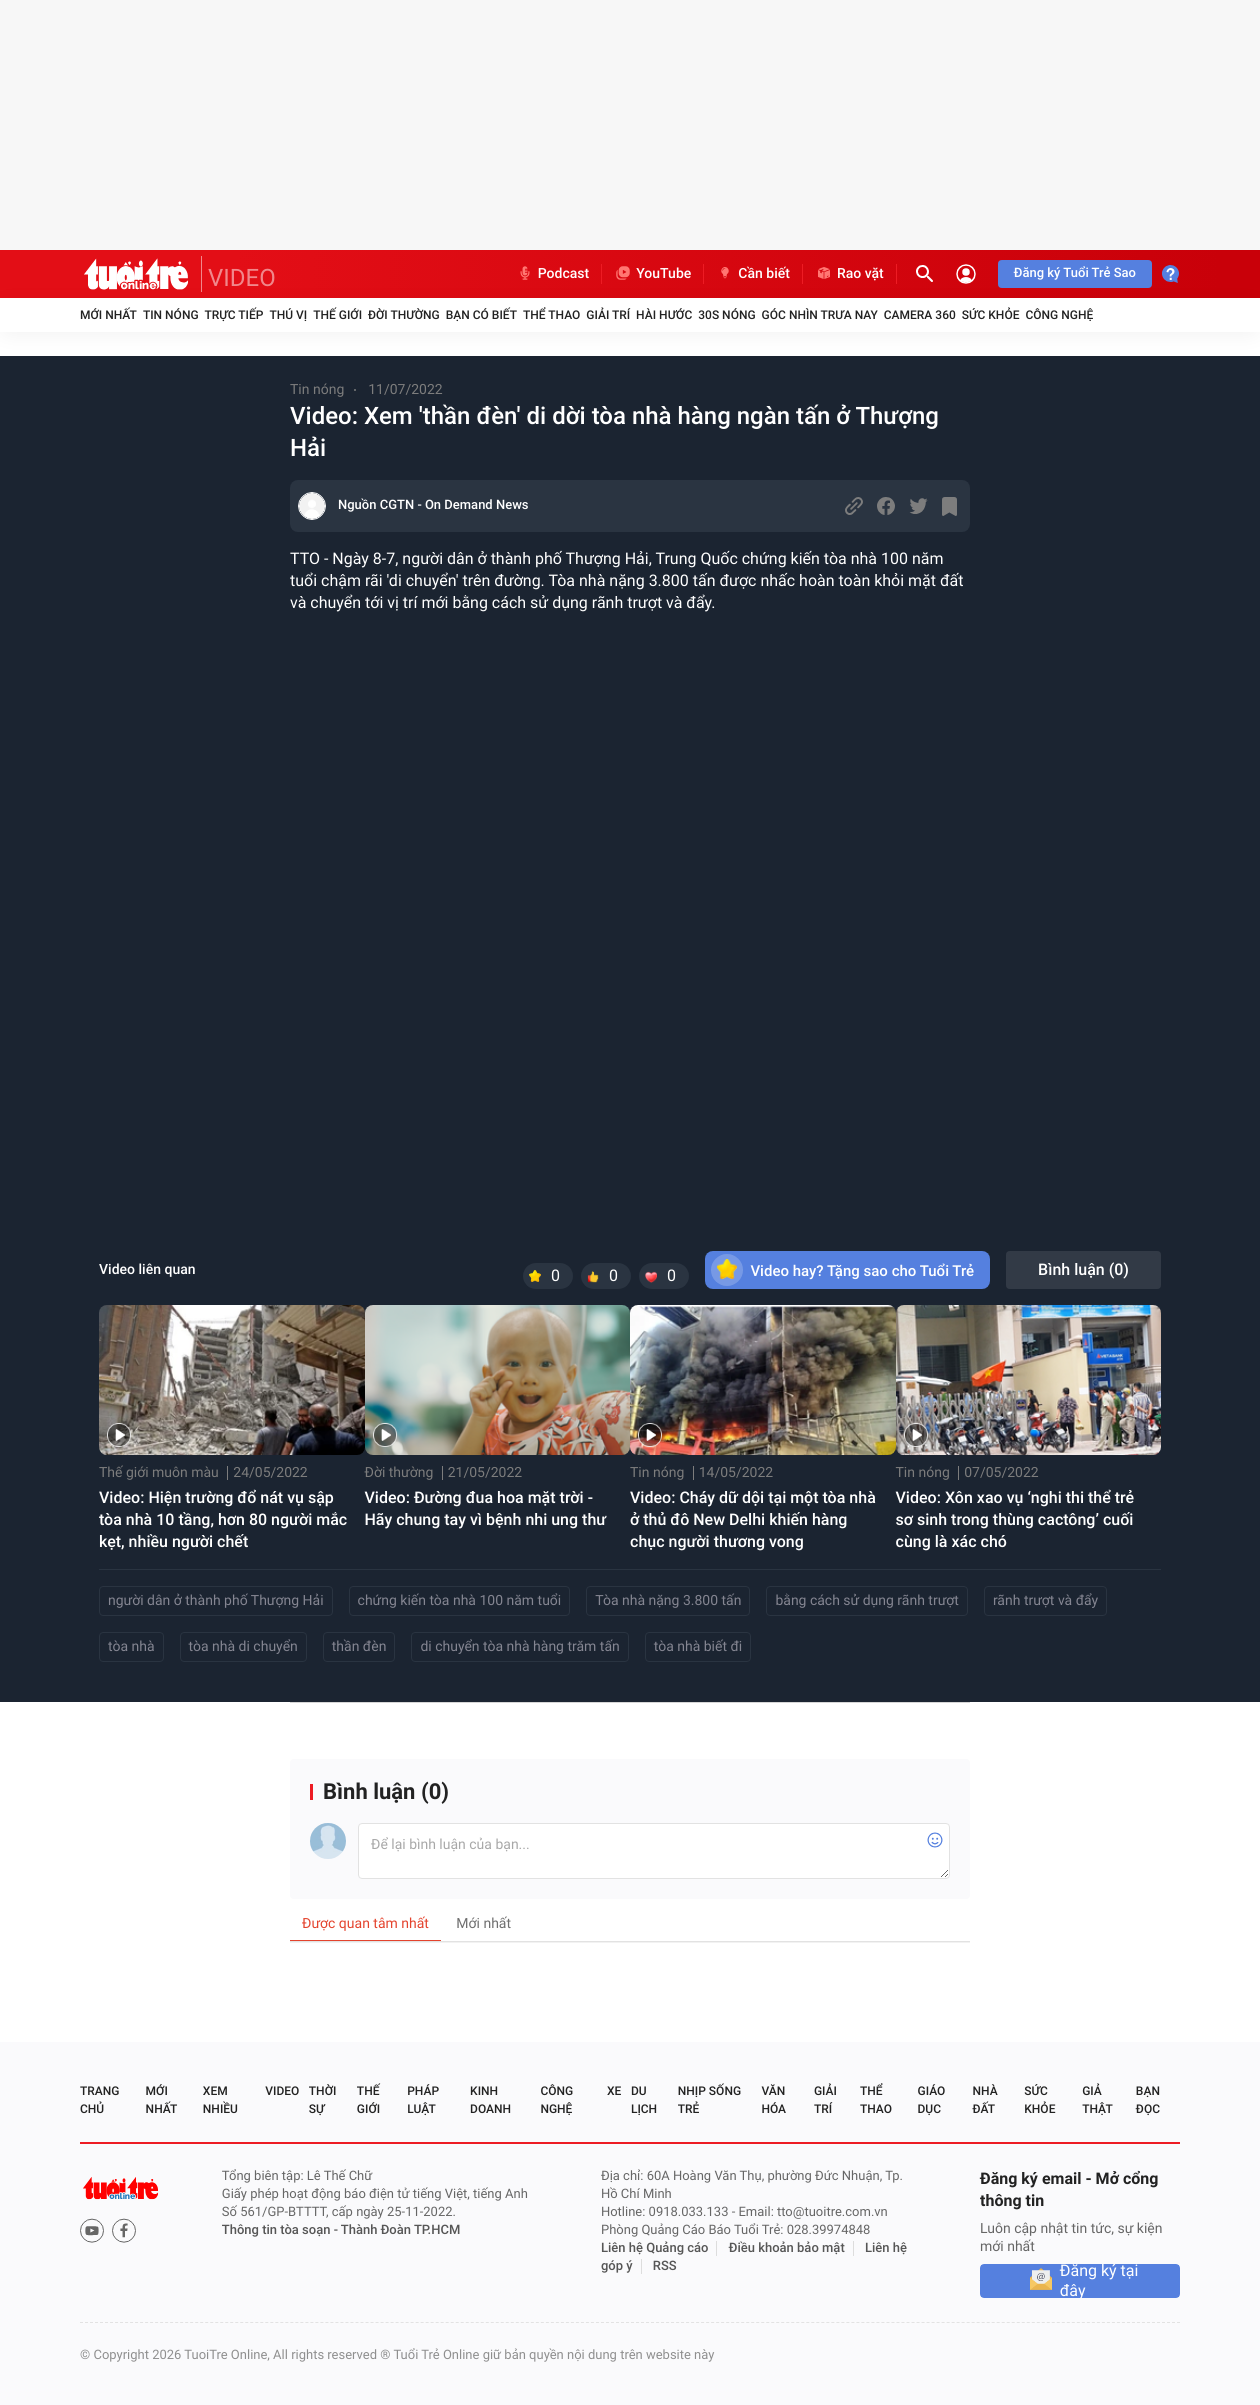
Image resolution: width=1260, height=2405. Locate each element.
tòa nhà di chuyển (243, 1647)
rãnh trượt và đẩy (1045, 1601)
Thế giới (337, 315)
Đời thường (404, 315)
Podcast (553, 274)
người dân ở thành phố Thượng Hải (216, 1601)
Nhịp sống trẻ (709, 2100)
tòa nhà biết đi (698, 1647)
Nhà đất (984, 2100)
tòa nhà (131, 1647)
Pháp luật (423, 2100)
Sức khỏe (991, 315)
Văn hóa (773, 2100)
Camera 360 (920, 315)
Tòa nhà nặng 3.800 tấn (668, 1601)
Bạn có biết (481, 315)
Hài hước (664, 315)
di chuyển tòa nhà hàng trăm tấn (519, 1647)
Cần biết (753, 274)
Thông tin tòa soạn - (281, 2230)
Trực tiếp (234, 315)
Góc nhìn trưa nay (820, 315)
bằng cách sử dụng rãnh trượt (867, 1601)
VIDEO (242, 278)
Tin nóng (171, 315)
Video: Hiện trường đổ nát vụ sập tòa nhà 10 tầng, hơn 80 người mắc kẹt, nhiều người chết (223, 1519)
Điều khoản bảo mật (787, 2248)
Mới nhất (108, 315)
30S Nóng (726, 315)
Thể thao (551, 315)
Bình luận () (1083, 1269)
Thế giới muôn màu (159, 1473)
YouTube (652, 274)
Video (282, 2091)
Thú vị (288, 315)
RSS (665, 2266)
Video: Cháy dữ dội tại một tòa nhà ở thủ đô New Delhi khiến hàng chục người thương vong (753, 1519)
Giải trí (608, 315)
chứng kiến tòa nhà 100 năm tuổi (460, 1601)
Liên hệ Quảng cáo (655, 2248)
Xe (614, 2091)
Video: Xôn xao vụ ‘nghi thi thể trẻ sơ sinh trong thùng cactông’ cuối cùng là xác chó (1015, 1519)
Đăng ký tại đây (1099, 2281)
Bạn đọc (1148, 2100)
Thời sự (323, 2100)
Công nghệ (1059, 315)
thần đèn (359, 1647)
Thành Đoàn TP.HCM (400, 2230)
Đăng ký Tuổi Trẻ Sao (1075, 273)
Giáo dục (932, 2100)
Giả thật (1097, 2100)
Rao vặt (849, 274)
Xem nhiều (220, 2100)
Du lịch (644, 2100)
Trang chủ (99, 2100)
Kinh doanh (490, 2100)
